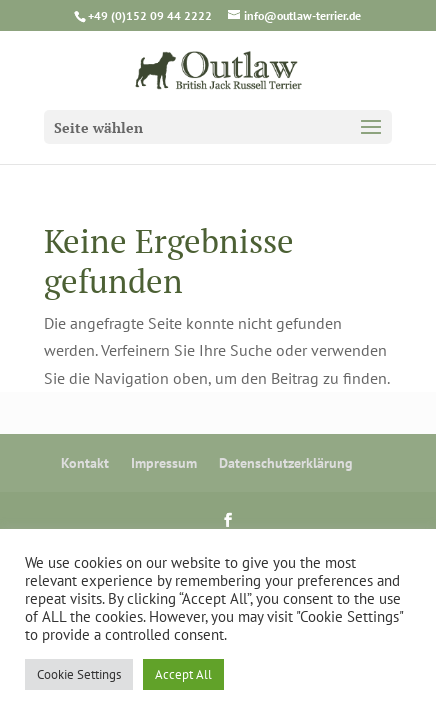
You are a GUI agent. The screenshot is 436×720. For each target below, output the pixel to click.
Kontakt (85, 463)
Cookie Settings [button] (79, 674)
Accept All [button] (183, 674)
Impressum (164, 463)
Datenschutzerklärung (286, 463)
